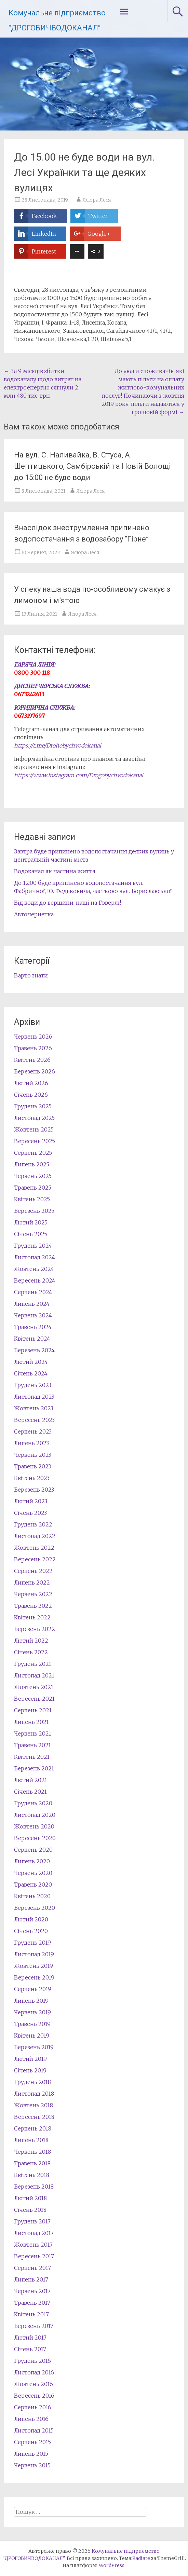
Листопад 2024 (34, 1257)
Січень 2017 (30, 2349)
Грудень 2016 (32, 2360)
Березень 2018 (34, 2186)
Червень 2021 (32, 1733)
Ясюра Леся (96, 200)
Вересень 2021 (34, 1698)
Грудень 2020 (33, 1803)
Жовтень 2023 (33, 1408)
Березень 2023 (34, 1489)
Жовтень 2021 (33, 1687)
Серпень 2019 (32, 1989)
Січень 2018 (30, 2209)
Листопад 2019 (34, 1954)
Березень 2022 (34, 1629)
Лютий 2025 (31, 1222)
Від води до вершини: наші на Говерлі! (67, 902)
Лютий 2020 (31, 1919)
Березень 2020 (34, 1907)
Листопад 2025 (34, 1117)
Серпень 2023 (33, 1431)
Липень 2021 (31, 1721)
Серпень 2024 (33, 1292)
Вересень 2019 (34, 1977)
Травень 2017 (32, 2302)
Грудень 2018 (32, 2082)
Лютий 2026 (31, 1083)
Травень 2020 (33, 1884)
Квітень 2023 (32, 1478)
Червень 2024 (33, 1315)
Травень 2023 (32, 1466)
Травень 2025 (32, 1187)
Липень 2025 (31, 1164)
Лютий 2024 (31, 1361)
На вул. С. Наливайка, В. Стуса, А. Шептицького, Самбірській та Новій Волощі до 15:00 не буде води (92, 466)
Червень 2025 (33, 1176)
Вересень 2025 (34, 1141)
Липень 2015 (31, 2453)
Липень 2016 (31, 2418)
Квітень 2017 (31, 2314)
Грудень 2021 (32, 1663)
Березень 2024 (34, 1350)
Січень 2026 (31, 1094)
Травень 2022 (33, 1605)
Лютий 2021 (30, 1780)
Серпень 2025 (33, 1152)
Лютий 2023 (30, 1501)
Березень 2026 (34, 1071)
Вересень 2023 (34, 1419)
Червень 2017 (32, 2291)
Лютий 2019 (30, 2058)
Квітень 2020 (32, 1896)
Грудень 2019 (32, 1942)
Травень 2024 (33, 1327)
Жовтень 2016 (33, 2384)
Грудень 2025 (33, 1106)
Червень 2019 (32, 2012)
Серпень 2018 (32, 2128)
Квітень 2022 (32, 1617)
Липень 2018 (31, 2140)
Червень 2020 (33, 1872)
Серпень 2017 (32, 2267)
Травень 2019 (32, 2023)
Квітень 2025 (32, 1199)
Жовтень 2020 (34, 1826)
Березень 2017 (33, 2325)
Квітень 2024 (32, 1338)
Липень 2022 (32, 1582)
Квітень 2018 (31, 2174)
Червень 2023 (32, 1454)
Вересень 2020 (35, 1838)
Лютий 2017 (30, 2337)
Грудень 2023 (32, 1385)
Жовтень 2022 (34, 1547)
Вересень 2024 (34, 1280)
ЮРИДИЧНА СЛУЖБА (43, 707)
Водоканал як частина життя (54, 871)
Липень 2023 (31, 1443)
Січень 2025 (30, 1234)
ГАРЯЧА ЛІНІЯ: (34, 664)
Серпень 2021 (33, 1710)
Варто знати (31, 975)
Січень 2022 (31, 1652)
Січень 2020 (31, 1931)
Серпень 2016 (32, 2407)
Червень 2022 (33, 1594)
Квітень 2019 (31, 2035)
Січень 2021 (30, 1791)
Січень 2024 (31, 1373)
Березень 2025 (34, 1210)
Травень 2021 (32, 1745)
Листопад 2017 (34, 2233)
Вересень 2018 (34, 2116)
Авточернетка (34, 914)
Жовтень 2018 (33, 2105)
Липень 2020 (32, 1861)
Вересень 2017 (34, 2256)
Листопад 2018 (34, 2093)
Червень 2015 (32, 2465)
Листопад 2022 (34, 1536)
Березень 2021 (34, 1768)
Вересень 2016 (34, 2395)
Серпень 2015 (32, 2442)
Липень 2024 (32, 1303)
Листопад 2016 (34, 2372)
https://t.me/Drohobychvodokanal (57, 745)
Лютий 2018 (30, 2198)
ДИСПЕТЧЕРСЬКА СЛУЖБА (51, 686)
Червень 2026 (33, 1036)
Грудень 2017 (32, 2221)
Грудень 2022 (33, 1524)
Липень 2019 (31, 2000)
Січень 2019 (30, 2070)
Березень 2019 (34, 2047)
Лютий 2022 (31, 1640)
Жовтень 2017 (33, 2244)
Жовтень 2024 (34, 1268)
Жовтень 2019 (33, 1965)
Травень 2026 (33, 1048)
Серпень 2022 (33, 1570)
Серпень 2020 (33, 1849)
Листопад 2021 (34, 1675)
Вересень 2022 (35, 1559)
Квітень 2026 (32, 1059)
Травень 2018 (32, 2163)
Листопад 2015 (34, 2430)
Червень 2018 (32, 2151)
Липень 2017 (31, 2279)
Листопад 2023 (34, 1396)
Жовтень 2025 (34, 1129)
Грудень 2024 (33, 1245)
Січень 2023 (30, 1512)
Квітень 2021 (32, 1756)
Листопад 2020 (34, 1814)
